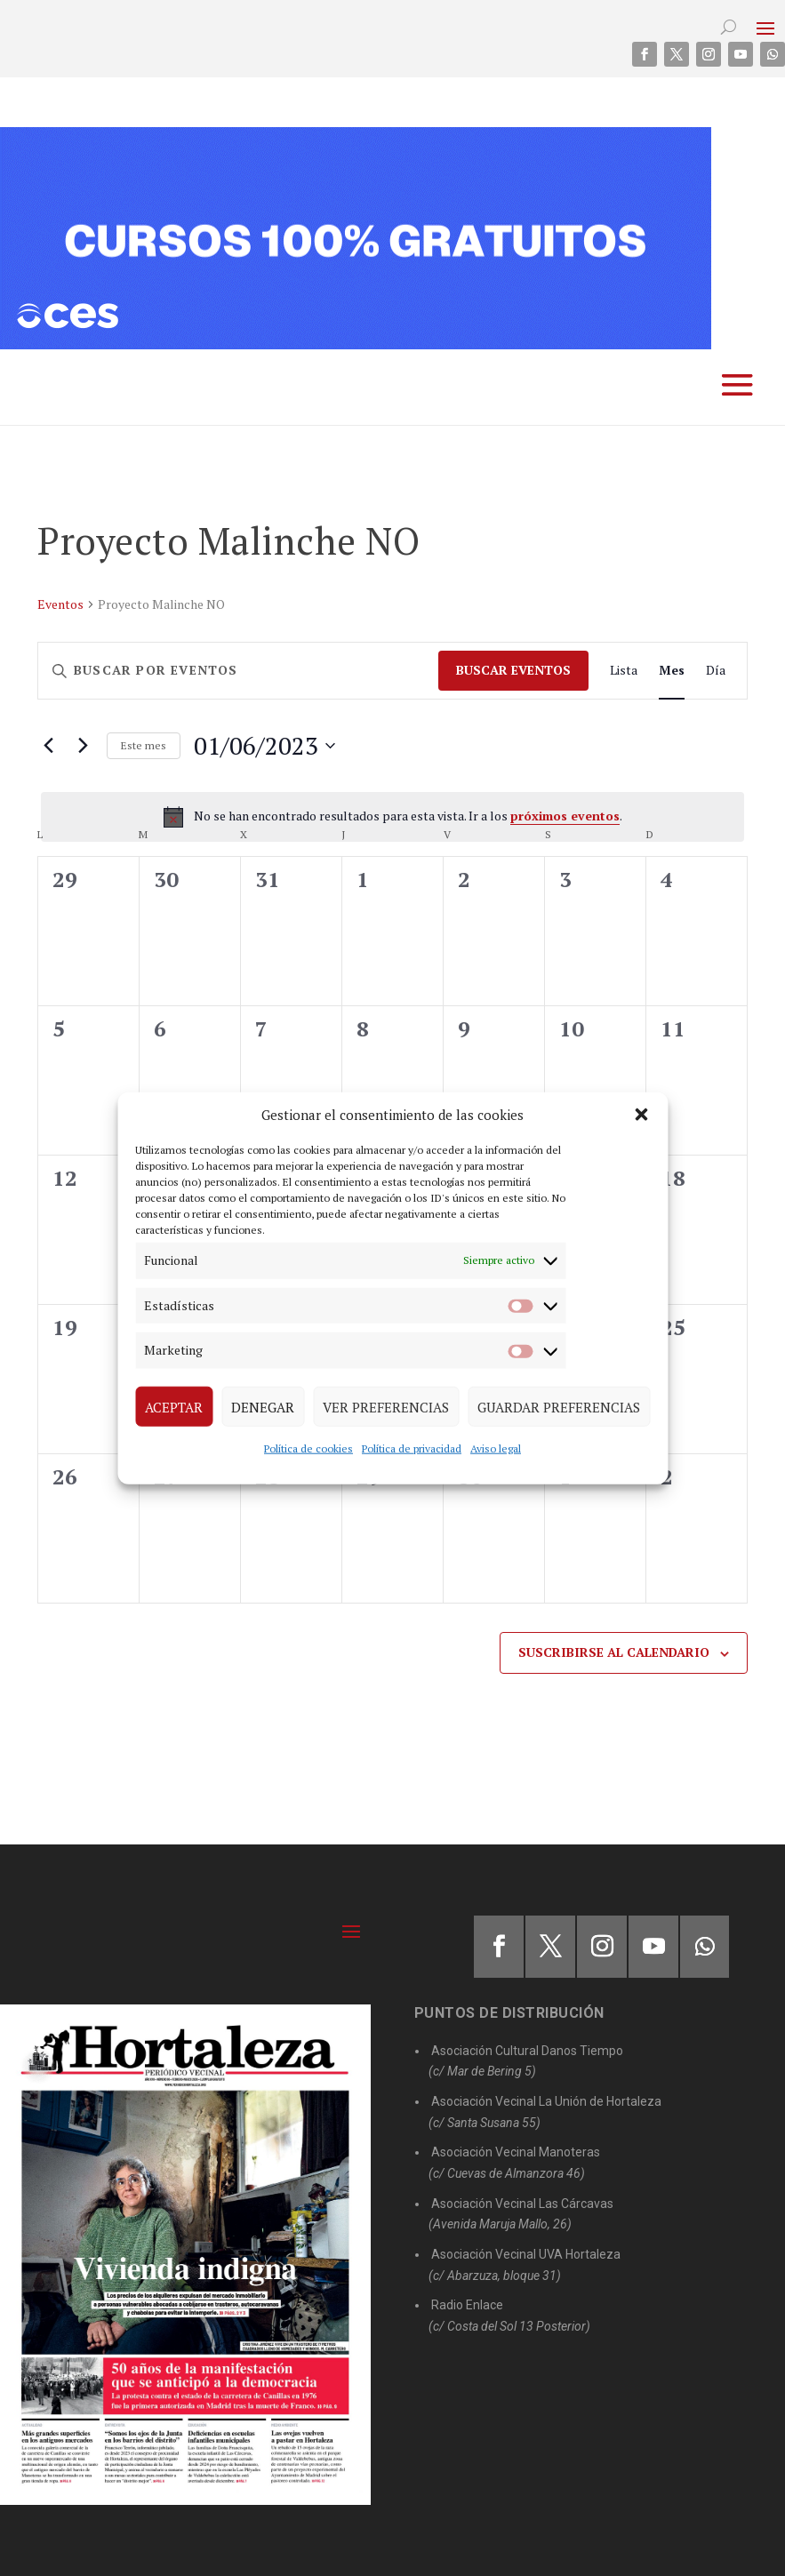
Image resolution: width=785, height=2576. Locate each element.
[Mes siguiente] (82, 745)
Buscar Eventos (513, 669)
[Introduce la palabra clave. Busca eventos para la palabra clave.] (238, 671)
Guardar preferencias (558, 1406)
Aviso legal (495, 1448)
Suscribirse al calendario (613, 1652)
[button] (641, 1115)
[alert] (392, 817)
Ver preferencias (386, 1406)
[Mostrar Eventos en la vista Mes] (672, 671)
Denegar (262, 1406)
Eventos (60, 604)
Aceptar (174, 1406)
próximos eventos (565, 815)
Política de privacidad (411, 1448)
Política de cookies (308, 1448)
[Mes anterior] (48, 745)
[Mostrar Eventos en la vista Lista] (623, 671)
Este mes (143, 745)
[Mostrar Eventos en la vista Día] (715, 671)
